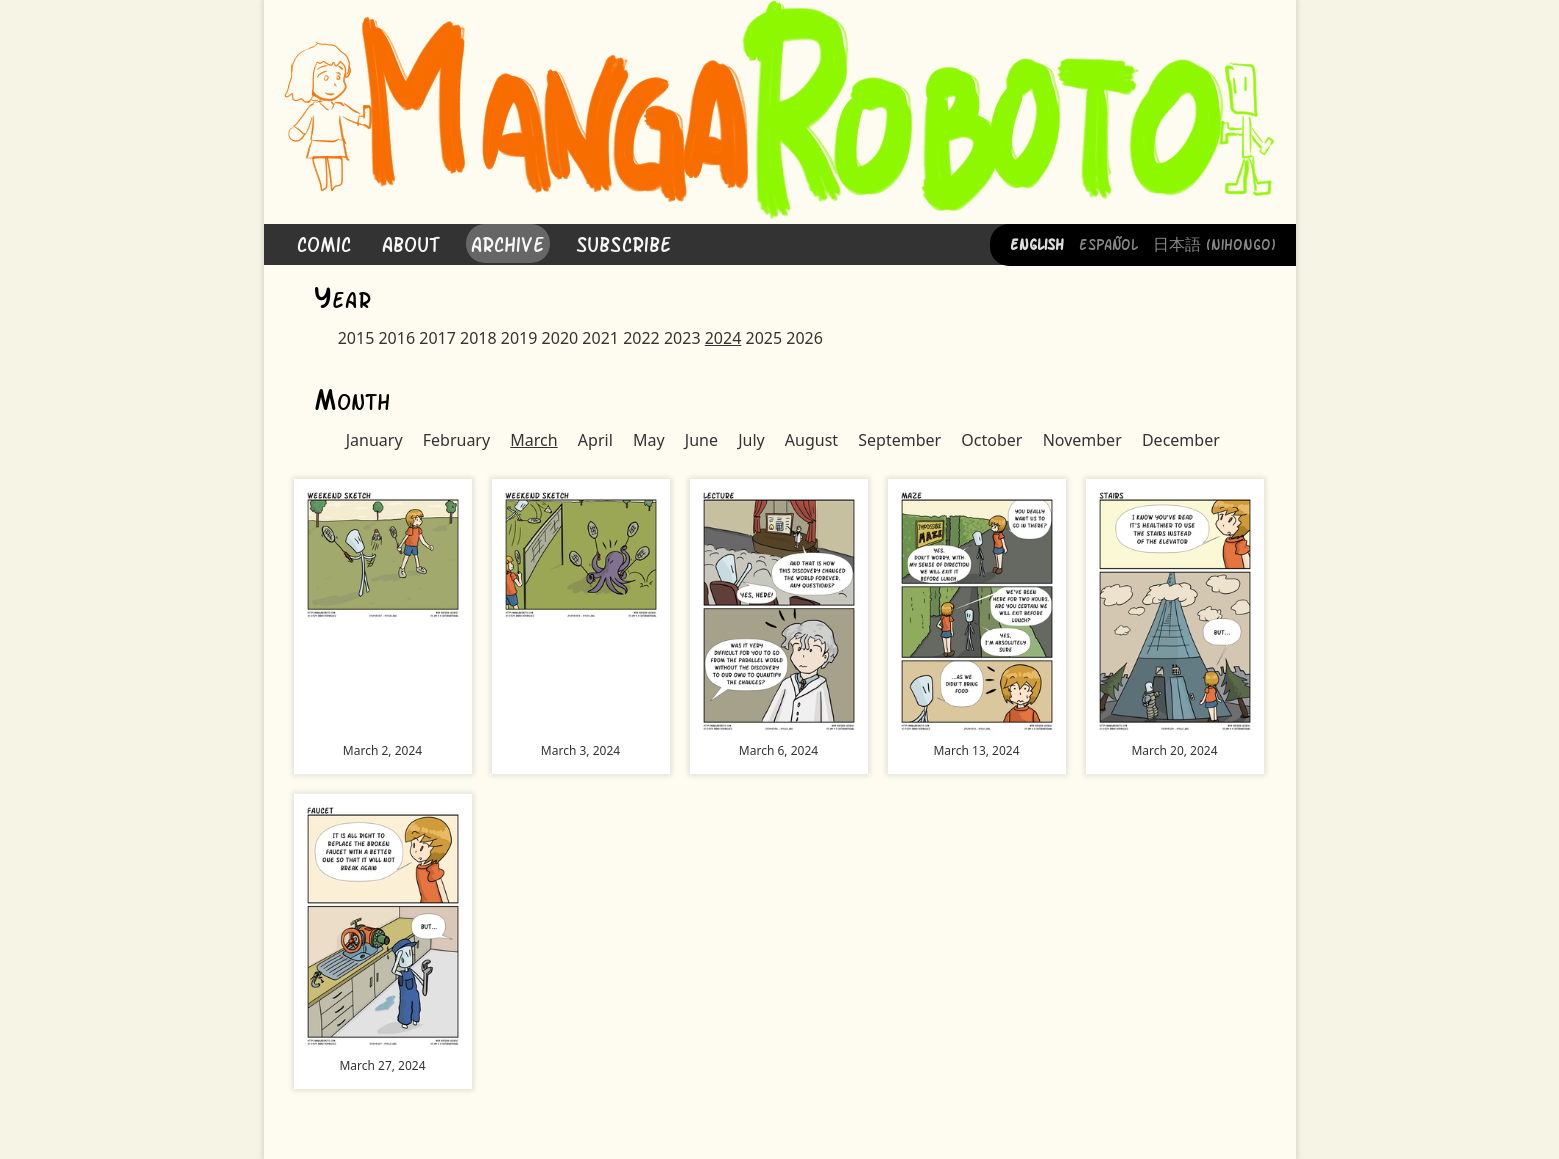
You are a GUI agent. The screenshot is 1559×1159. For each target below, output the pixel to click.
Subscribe (624, 242)
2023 (682, 338)
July (751, 440)
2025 (763, 338)
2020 (560, 338)
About (411, 242)
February (456, 440)
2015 (356, 338)
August (811, 440)
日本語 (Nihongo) (1214, 243)
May (649, 440)
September (899, 440)
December (1181, 440)
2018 (478, 338)
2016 (396, 338)
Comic (324, 242)
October (991, 440)
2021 (600, 338)
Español (1108, 243)
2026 (804, 338)
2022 (641, 338)
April (595, 440)
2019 (519, 338)
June (701, 440)
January (374, 440)
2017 (437, 338)
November (1082, 440)
